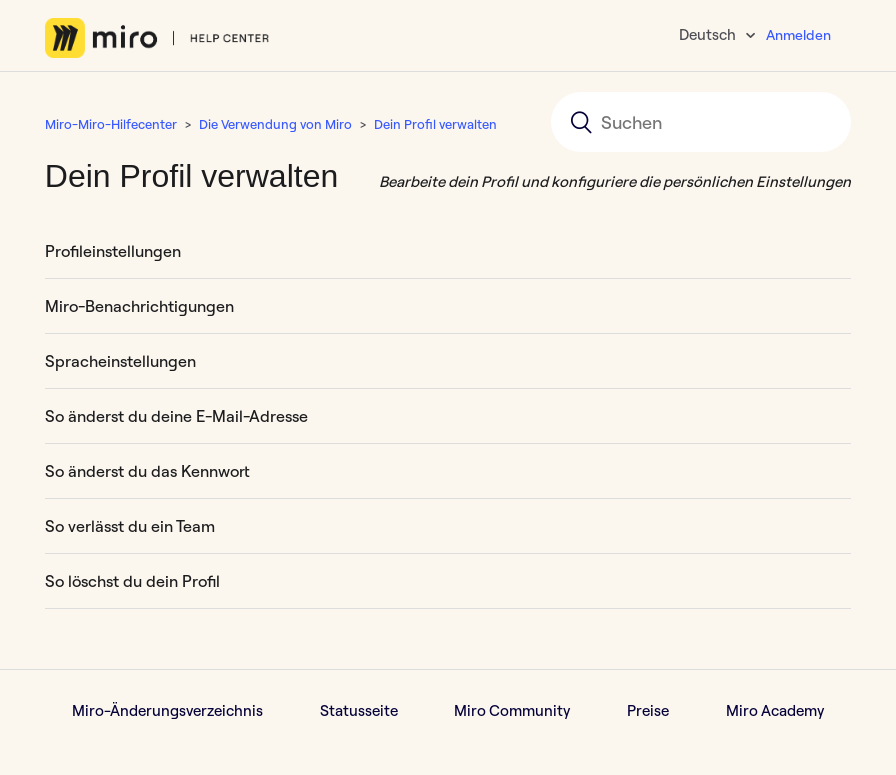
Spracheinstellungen (120, 361)
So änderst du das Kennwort (147, 471)
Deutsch (709, 34)
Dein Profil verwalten (435, 124)
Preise (648, 710)
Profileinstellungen (113, 251)
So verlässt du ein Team (130, 526)
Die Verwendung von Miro (275, 124)
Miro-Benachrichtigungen (139, 306)
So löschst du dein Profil (132, 581)
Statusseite (359, 710)
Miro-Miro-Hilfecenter (111, 124)
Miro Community (512, 710)
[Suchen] (701, 122)
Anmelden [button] (798, 35)
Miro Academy (775, 710)
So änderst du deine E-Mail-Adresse (176, 416)
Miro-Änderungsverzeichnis (167, 710)
